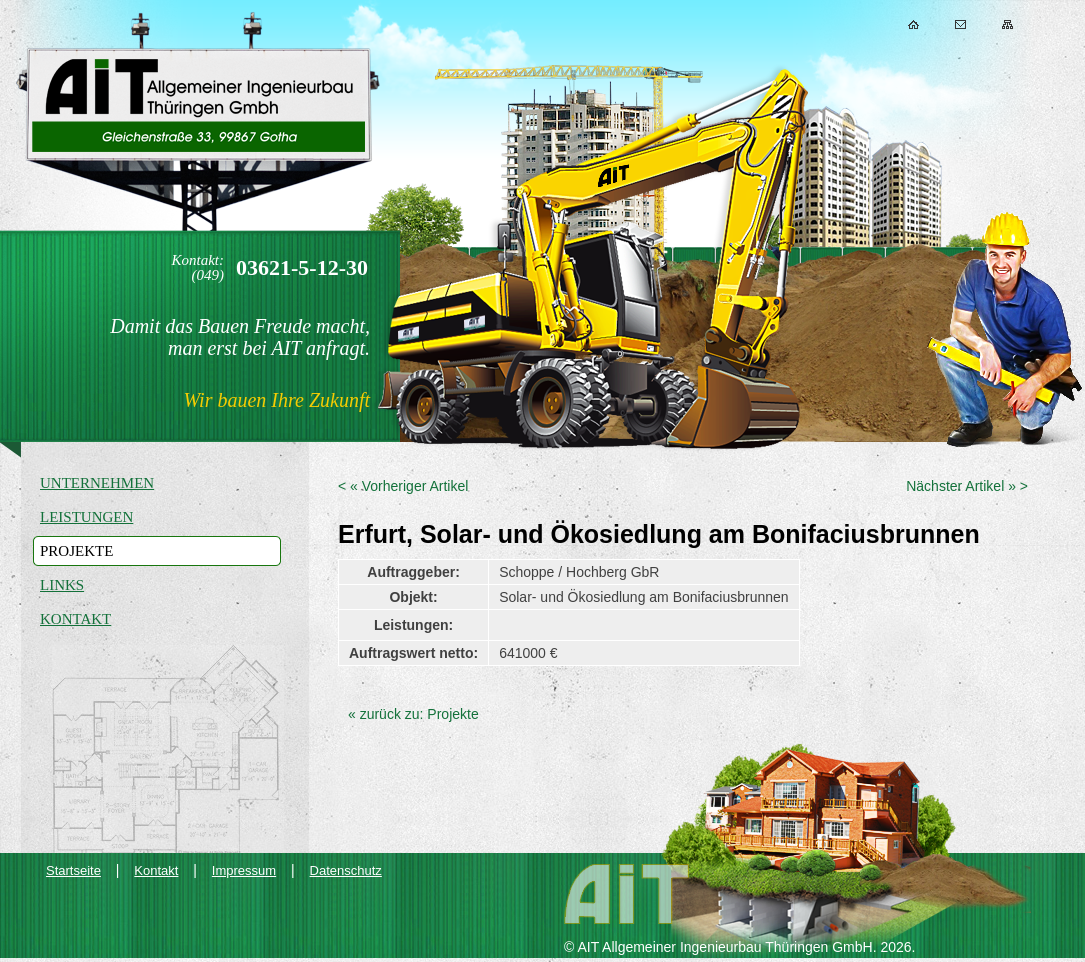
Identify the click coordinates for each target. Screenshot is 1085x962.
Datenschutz (346, 870)
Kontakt (960, 24)
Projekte (76, 551)
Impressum (244, 870)
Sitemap (1007, 24)
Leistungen (86, 517)
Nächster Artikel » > (967, 486)
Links (62, 585)
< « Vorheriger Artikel (403, 486)
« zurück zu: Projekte (413, 714)
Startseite (73, 870)
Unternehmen (97, 483)
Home (913, 24)
